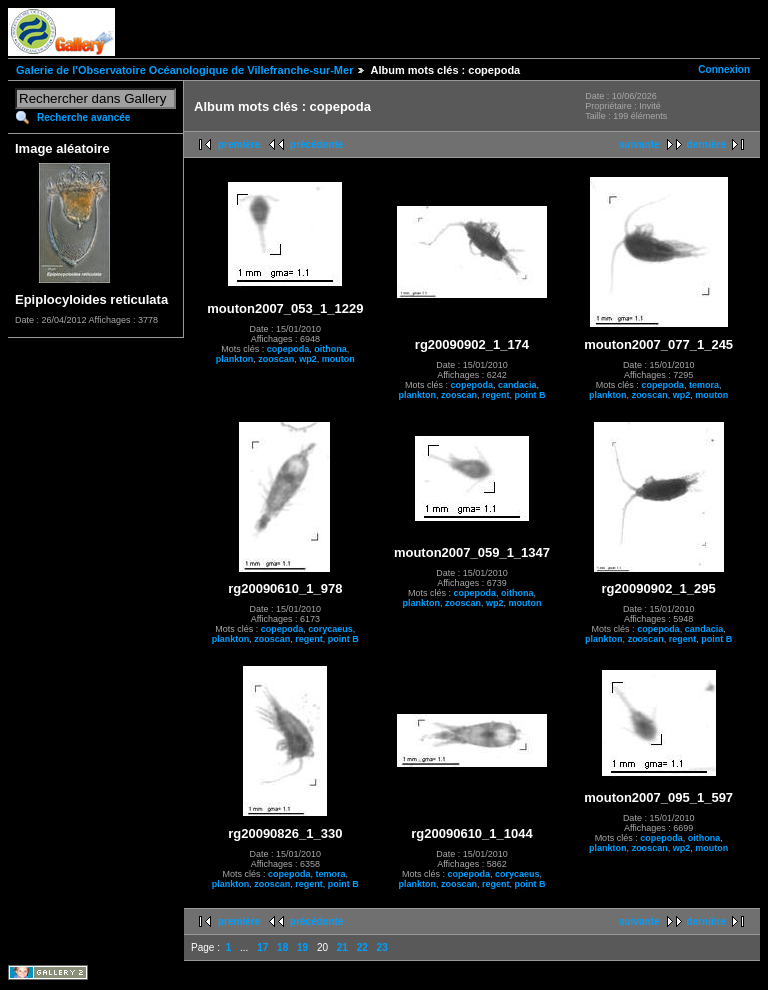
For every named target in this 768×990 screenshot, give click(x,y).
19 (302, 947)
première (239, 144)
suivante (639, 144)
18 (282, 947)
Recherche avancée (83, 117)
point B (530, 395)
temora (704, 385)
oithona (330, 349)
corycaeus (330, 629)
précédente (316, 144)
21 (342, 947)
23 (382, 947)
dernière (706, 144)
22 (362, 947)
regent (496, 395)
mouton (338, 359)
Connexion (724, 69)
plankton (235, 359)
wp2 (308, 359)
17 (262, 947)
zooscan (276, 359)
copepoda (288, 349)
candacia (517, 385)
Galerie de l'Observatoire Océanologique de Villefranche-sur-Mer (184, 70)
